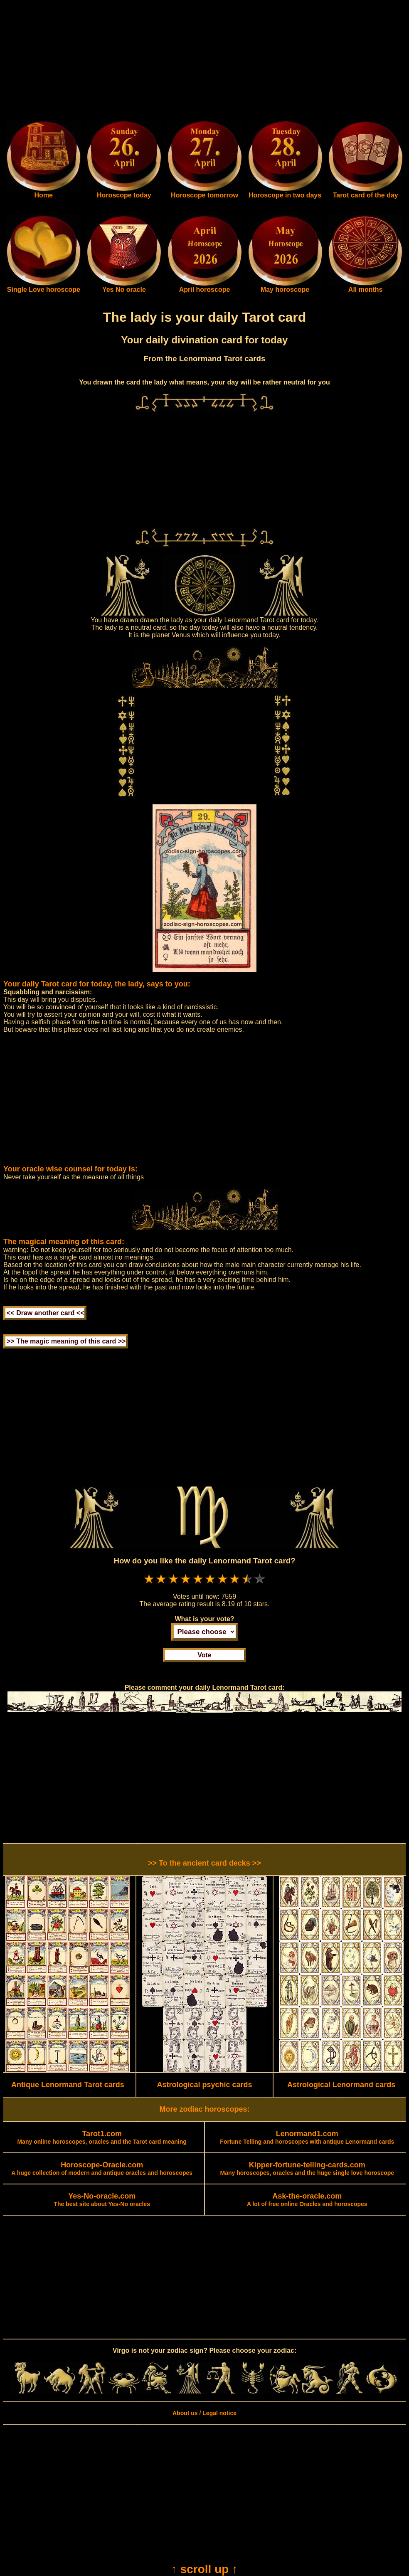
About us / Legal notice (204, 2413)
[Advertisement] (204, 61)
